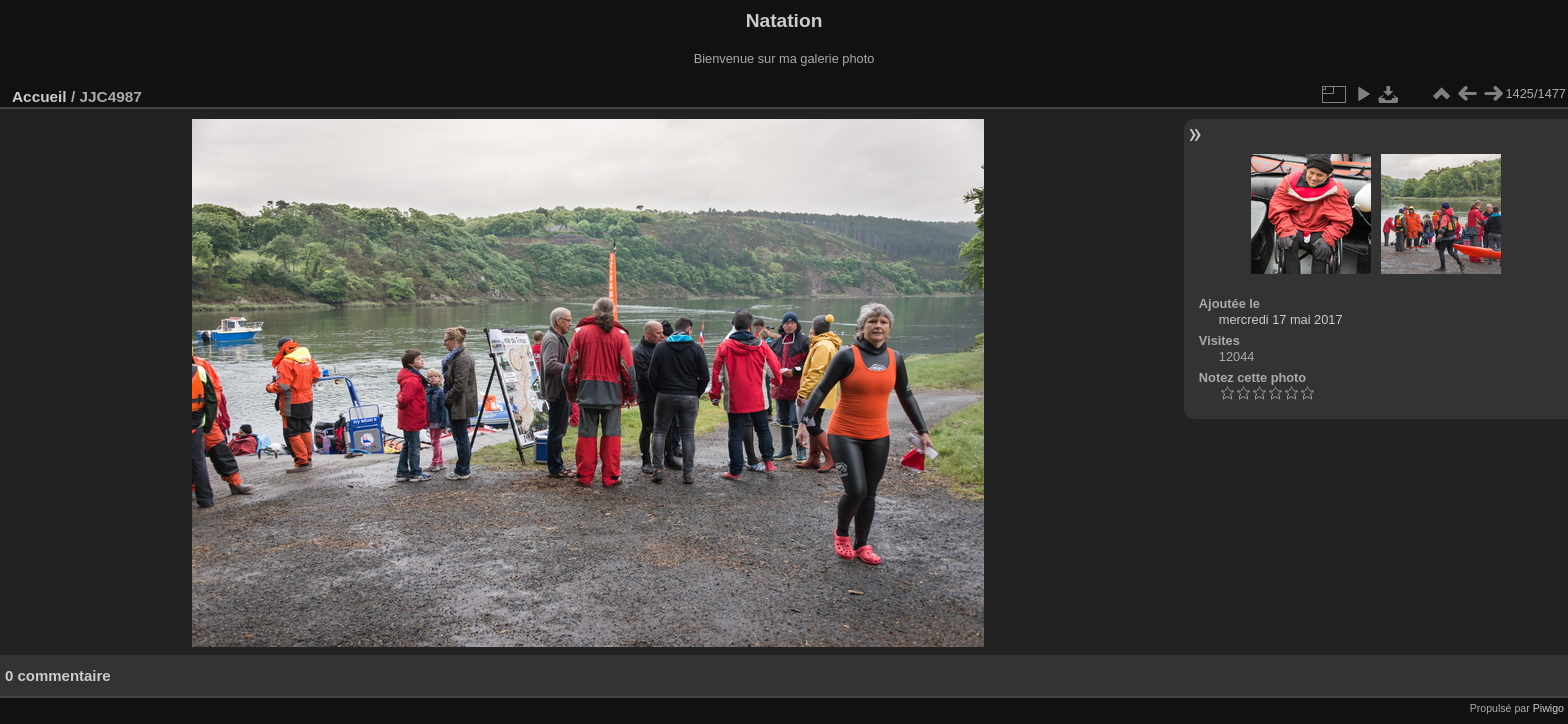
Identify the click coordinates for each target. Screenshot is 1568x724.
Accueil (39, 96)
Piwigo (1548, 708)
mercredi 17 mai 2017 (1281, 319)
